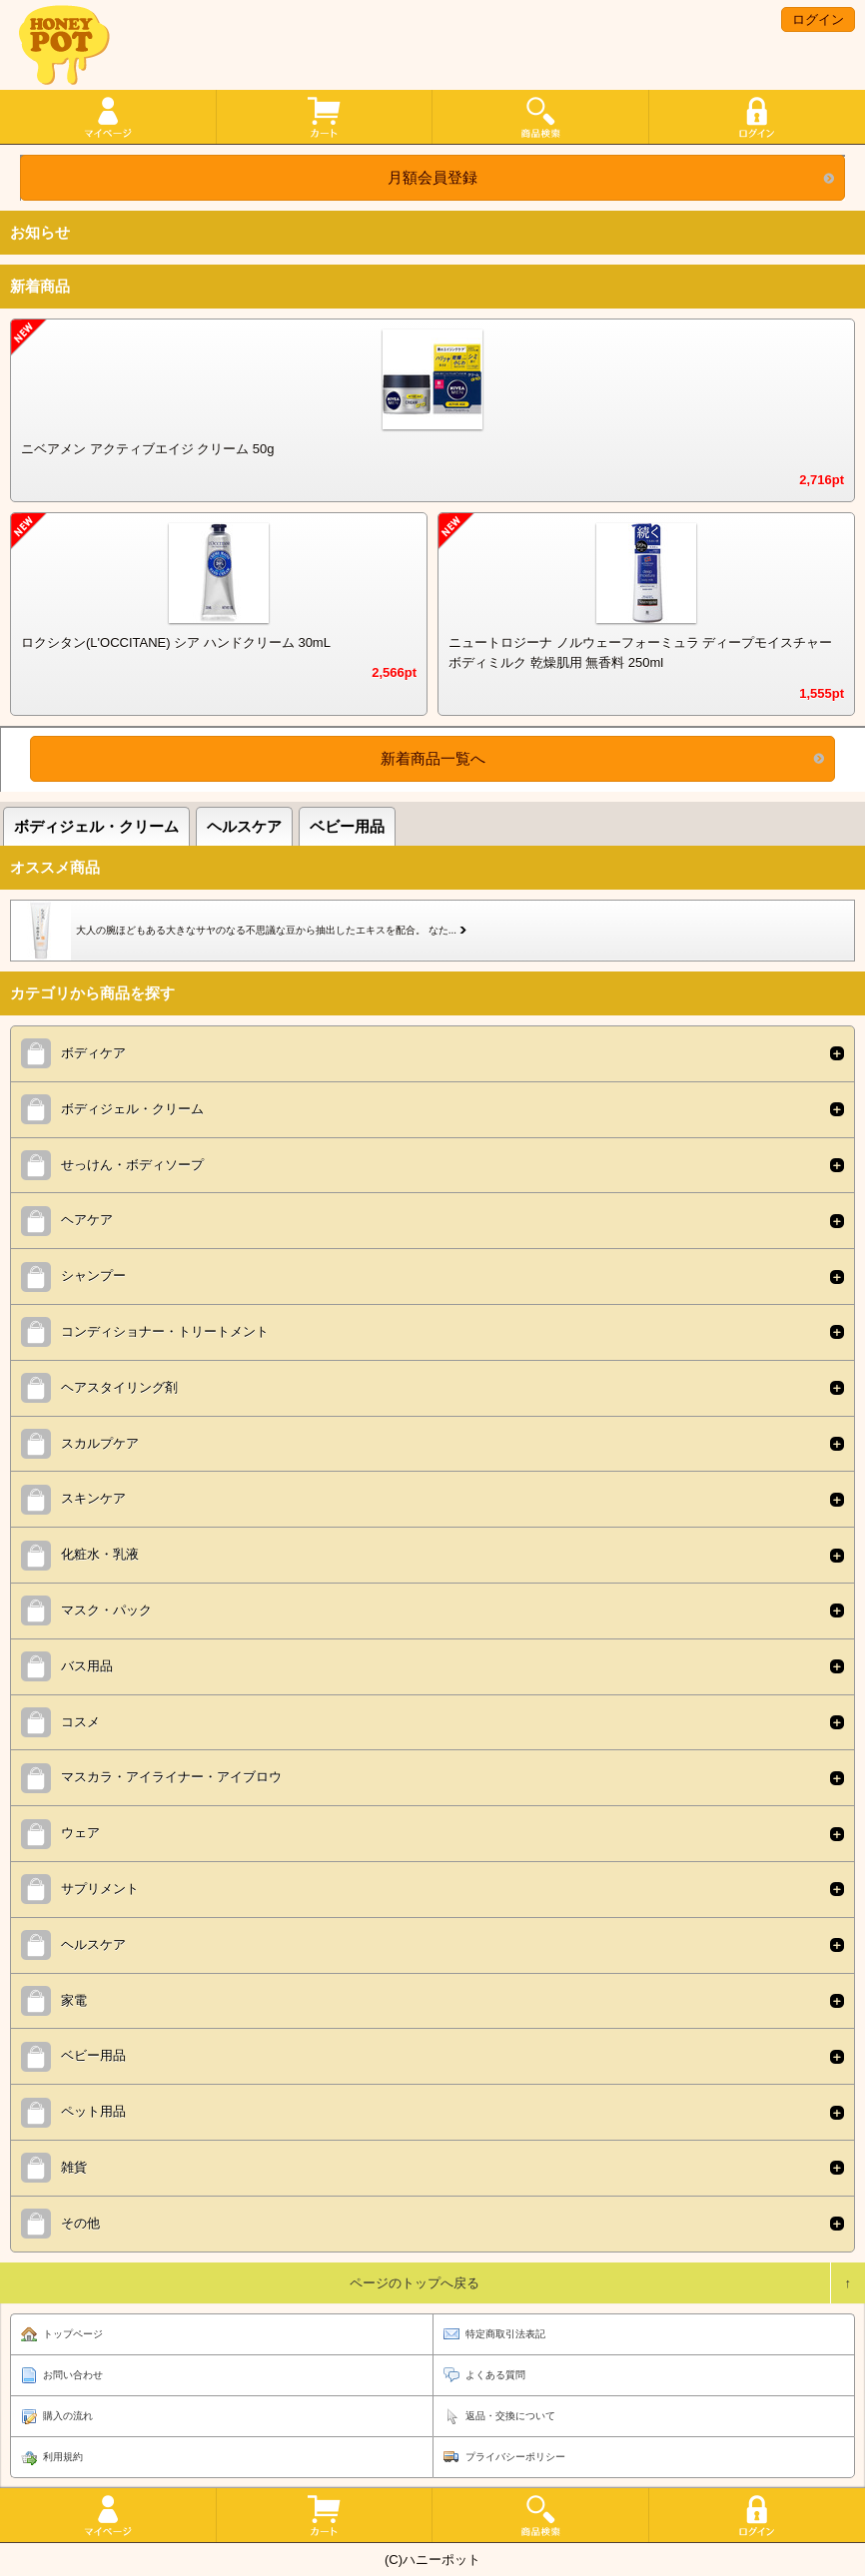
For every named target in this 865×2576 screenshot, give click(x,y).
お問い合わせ (73, 2374)
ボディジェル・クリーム (96, 826)
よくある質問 (495, 2374)
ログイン (818, 19)
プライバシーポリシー (515, 2456)
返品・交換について (510, 2415)
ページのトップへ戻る (414, 2282)
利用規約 (63, 2456)
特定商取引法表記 (505, 2333)
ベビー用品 (347, 826)
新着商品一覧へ (433, 758)
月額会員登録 (432, 177)
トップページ (73, 2333)
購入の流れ (68, 2415)
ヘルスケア (244, 826)
